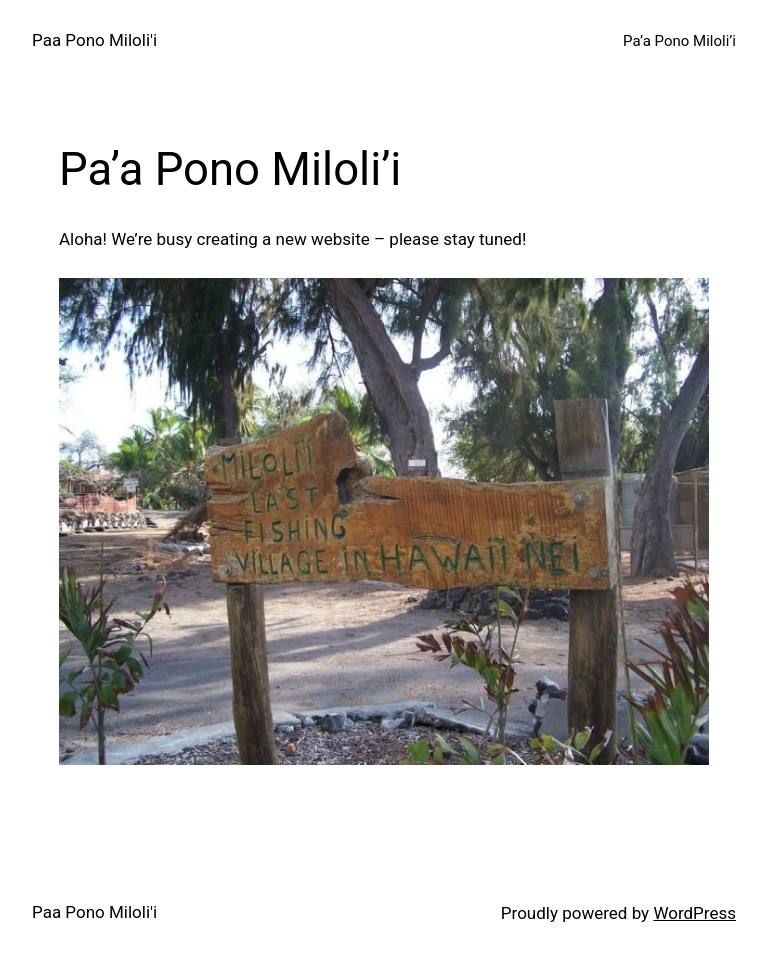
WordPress (694, 913)
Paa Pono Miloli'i (94, 40)
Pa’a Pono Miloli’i (679, 41)
